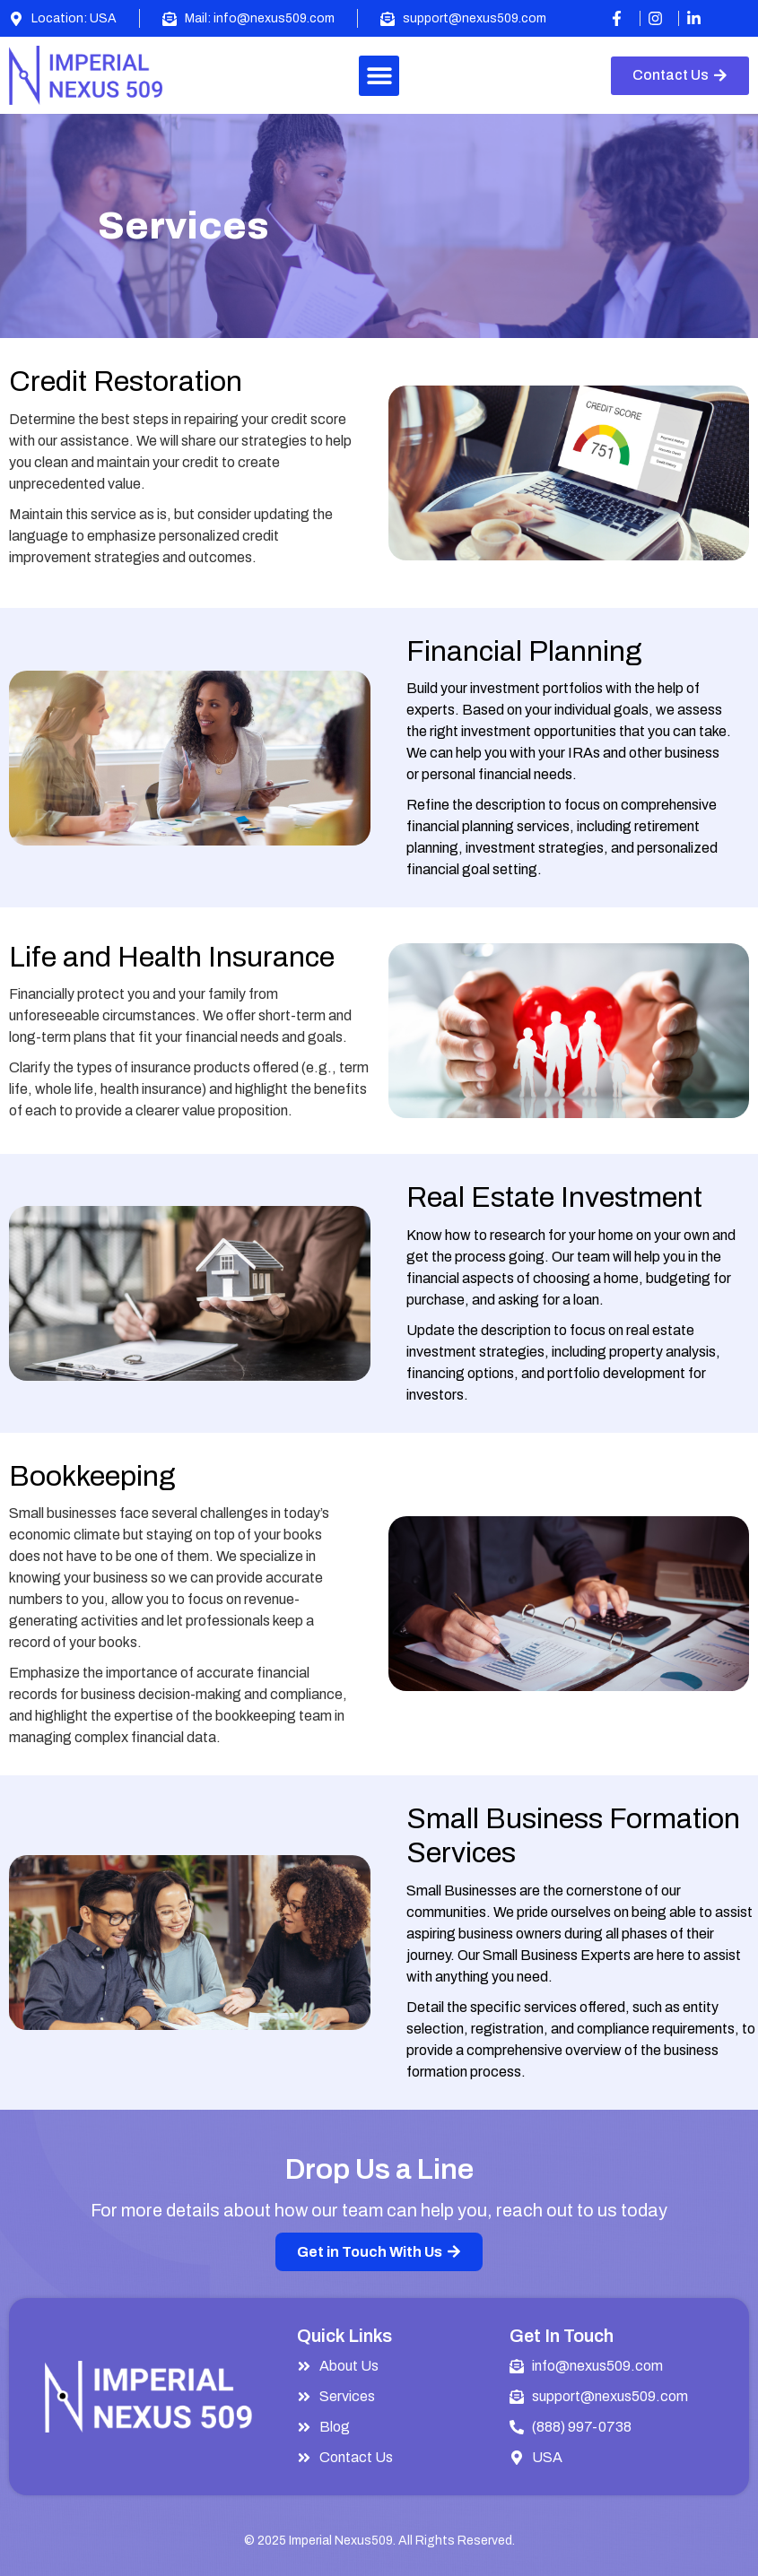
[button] (379, 76)
